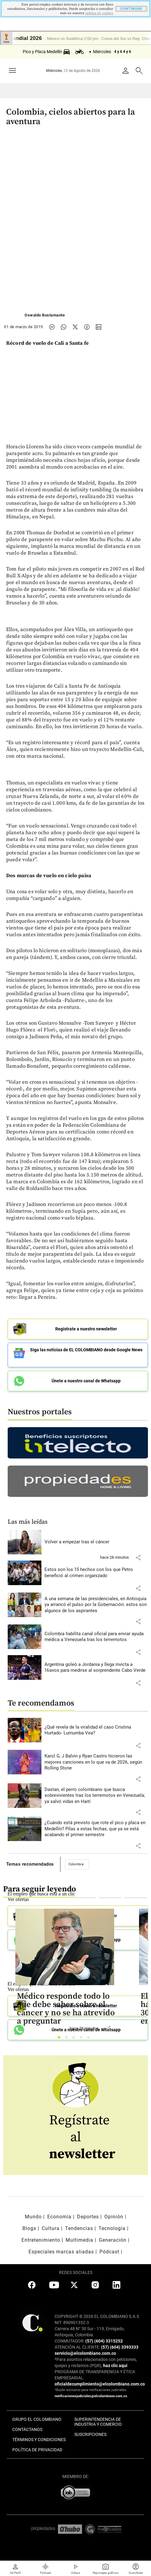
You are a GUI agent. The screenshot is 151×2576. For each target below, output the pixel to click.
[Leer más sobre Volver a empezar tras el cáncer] (96, 1542)
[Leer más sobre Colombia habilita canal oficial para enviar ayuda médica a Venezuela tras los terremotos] (96, 1637)
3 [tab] (75, 2039)
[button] (138, 1557)
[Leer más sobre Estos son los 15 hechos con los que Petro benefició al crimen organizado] (96, 1573)
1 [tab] (61, 2039)
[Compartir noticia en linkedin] (98, 327)
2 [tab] (68, 2039)
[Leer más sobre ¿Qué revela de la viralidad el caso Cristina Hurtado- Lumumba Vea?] (96, 1730)
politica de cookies (99, 13)
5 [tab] (90, 2039)
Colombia (75, 1864)
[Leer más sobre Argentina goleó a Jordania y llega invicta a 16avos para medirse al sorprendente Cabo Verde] (96, 1668)
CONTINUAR (131, 9)
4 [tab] (83, 2039)
